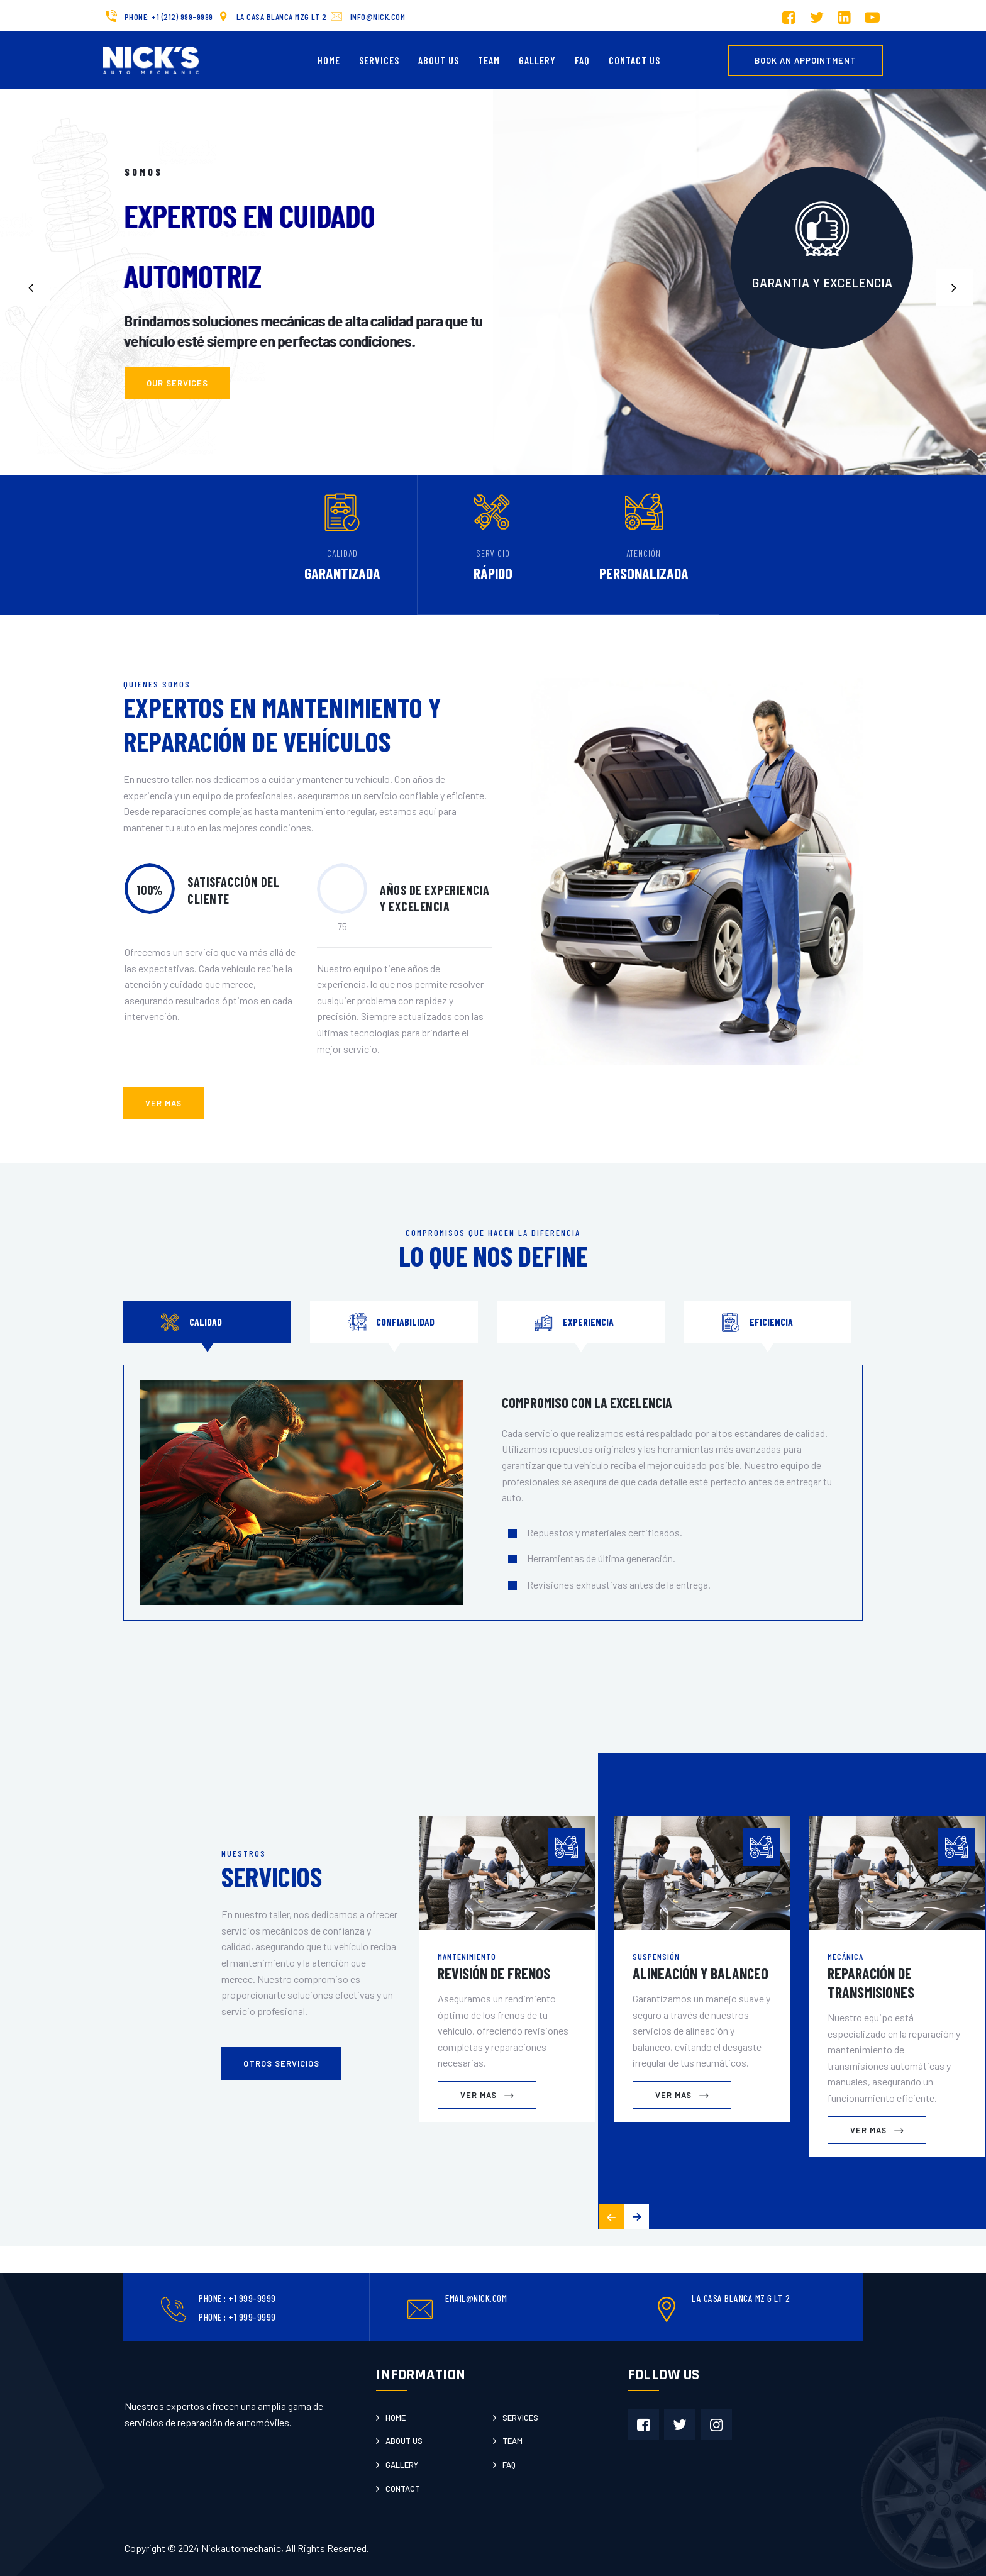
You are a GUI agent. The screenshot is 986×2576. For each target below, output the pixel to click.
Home (329, 60)
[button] (954, 287)
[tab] (207, 1322)
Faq (509, 2465)
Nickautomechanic (241, 2548)
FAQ (582, 60)
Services (379, 60)
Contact (402, 2489)
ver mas (163, 1103)
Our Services (177, 411)
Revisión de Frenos (494, 1973)
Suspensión (656, 1956)
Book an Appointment (805, 60)
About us (404, 2441)
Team (489, 60)
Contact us (634, 60)
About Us (438, 60)
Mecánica (845, 1956)
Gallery (537, 60)
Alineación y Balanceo (700, 1973)
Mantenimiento (467, 1956)
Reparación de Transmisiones (871, 1982)
